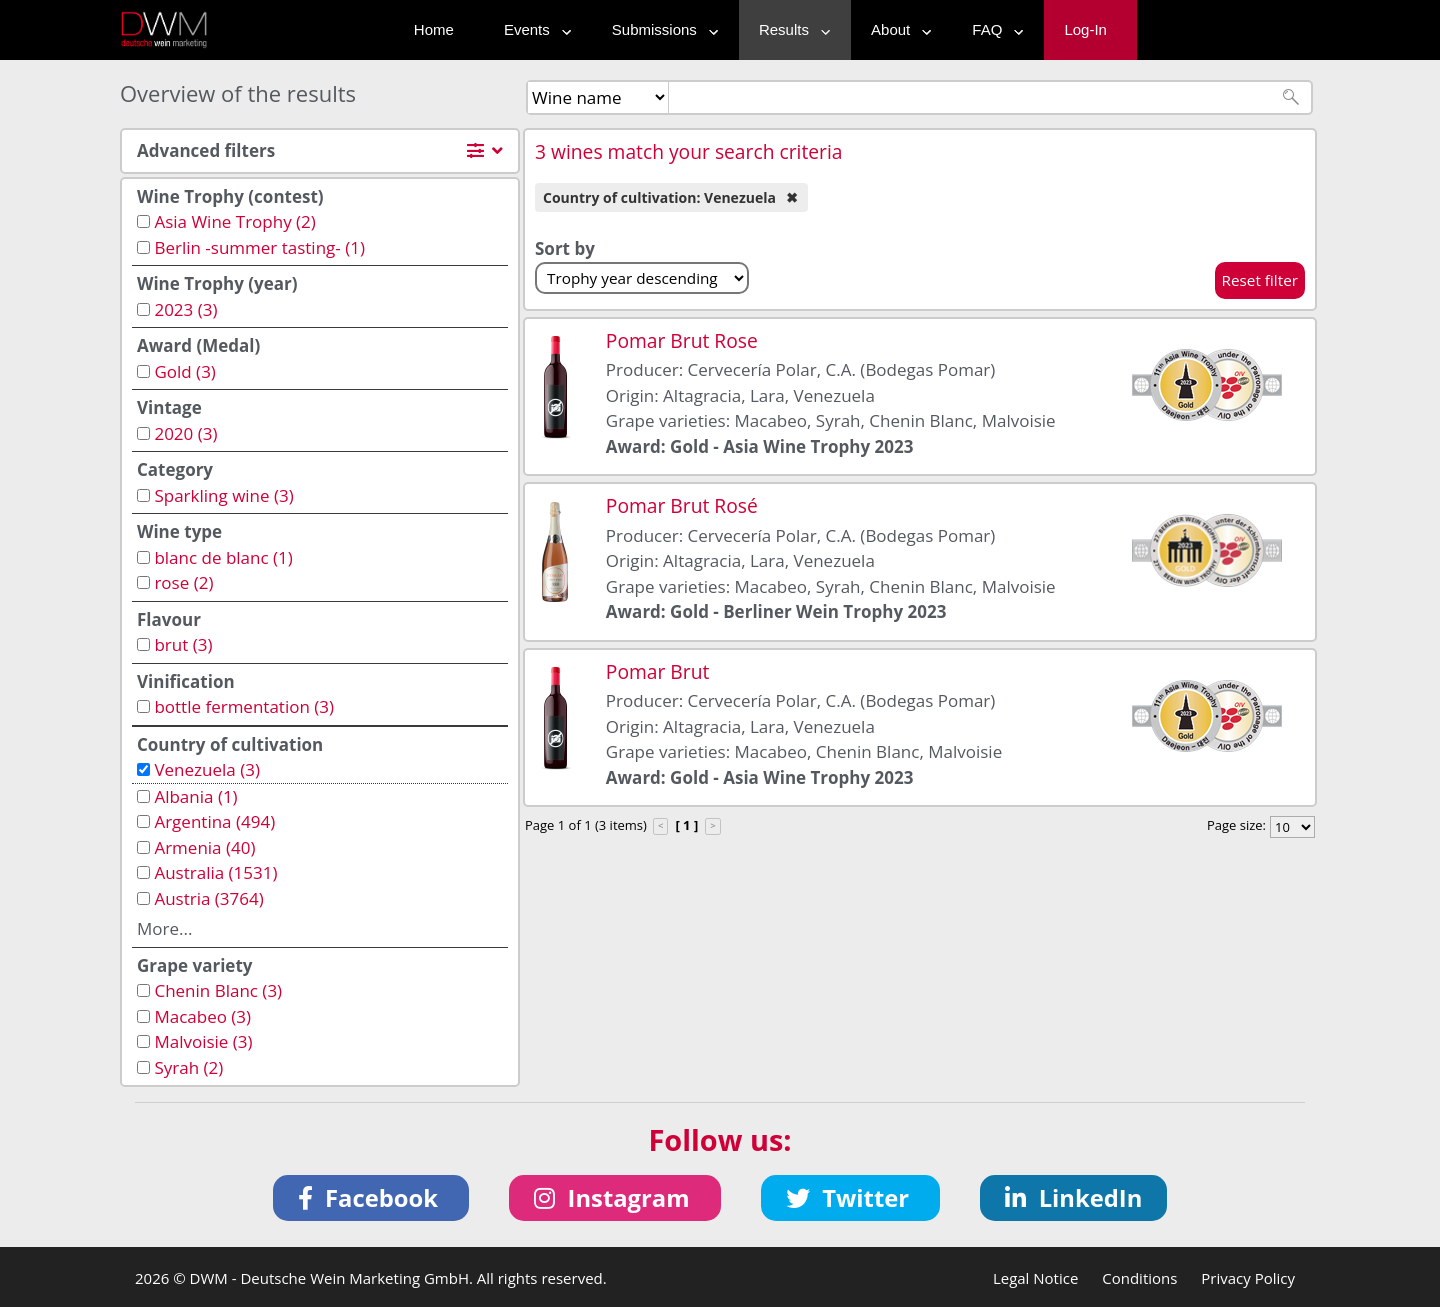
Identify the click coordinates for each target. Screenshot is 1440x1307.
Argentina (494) (214, 821)
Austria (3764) (208, 898)
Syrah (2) (188, 1067)
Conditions (1139, 1278)
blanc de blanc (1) (223, 557)
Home (434, 29)
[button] (371, 1198)
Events (533, 29)
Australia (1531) (215, 872)
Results (790, 29)
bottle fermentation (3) (244, 706)
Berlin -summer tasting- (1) (259, 247)
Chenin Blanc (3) (218, 990)
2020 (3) (185, 433)
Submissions (660, 29)
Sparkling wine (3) (223, 495)
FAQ (993, 29)
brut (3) (183, 644)
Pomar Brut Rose (682, 340)
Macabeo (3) (202, 1016)
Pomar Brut (658, 671)
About (896, 29)
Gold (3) (184, 371)
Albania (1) (195, 796)
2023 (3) (185, 309)
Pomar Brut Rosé (682, 505)
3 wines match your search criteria (689, 151)
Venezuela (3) (207, 769)
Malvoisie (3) (203, 1041)
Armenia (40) (204, 847)
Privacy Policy (1248, 1278)
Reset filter (1260, 280)
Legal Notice (1035, 1278)
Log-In (1085, 29)
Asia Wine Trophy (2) (234, 221)
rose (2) (183, 582)
